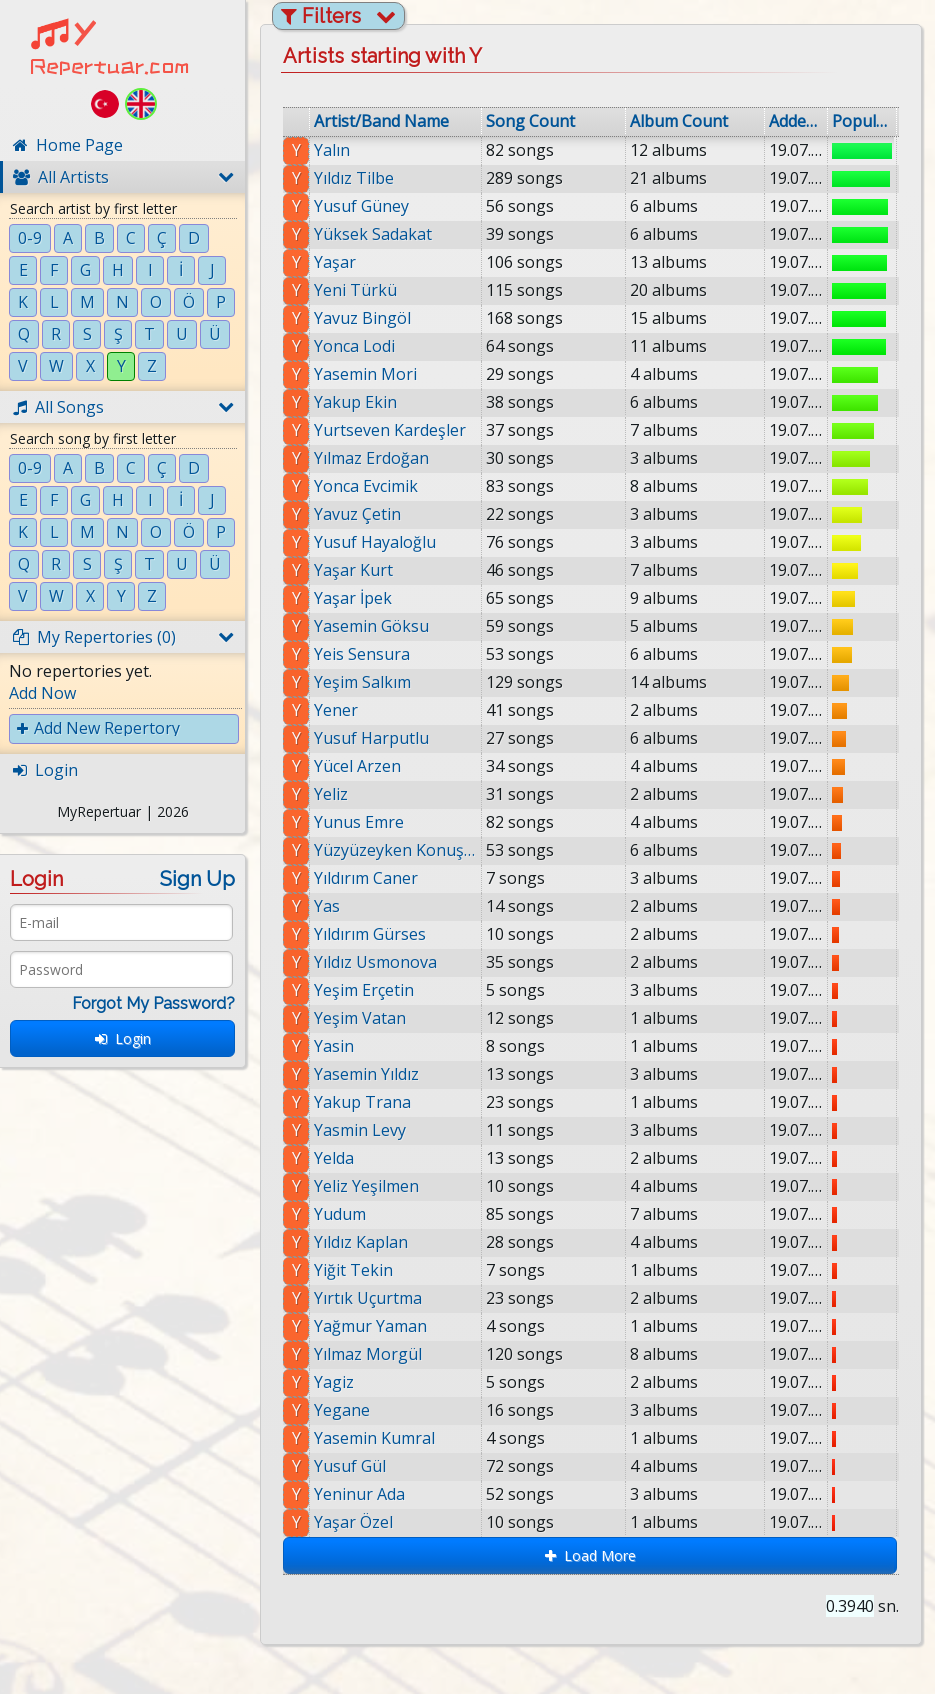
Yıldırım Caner (366, 878)
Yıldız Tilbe (354, 178)
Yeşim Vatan (360, 1018)
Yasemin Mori (365, 374)
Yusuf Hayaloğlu (375, 542)
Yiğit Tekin (353, 1270)
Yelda (334, 1158)
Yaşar (335, 262)
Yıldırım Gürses (370, 934)
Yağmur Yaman (370, 1326)
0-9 (30, 238)
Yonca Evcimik (366, 486)
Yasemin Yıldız (366, 1074)
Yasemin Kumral (374, 1438)
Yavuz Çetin (357, 514)
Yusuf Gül (350, 1466)
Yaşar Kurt (353, 570)
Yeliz (331, 794)
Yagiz (334, 1382)
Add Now (42, 693)
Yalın (332, 150)
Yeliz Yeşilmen (366, 1186)
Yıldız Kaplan (361, 1242)
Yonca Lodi (354, 346)
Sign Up (197, 879)
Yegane (342, 1410)
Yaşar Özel (353, 1522)
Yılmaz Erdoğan (371, 458)
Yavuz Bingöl (362, 318)
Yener (336, 710)
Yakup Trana (362, 1102)
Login (123, 1038)
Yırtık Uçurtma (368, 1298)
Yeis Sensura (362, 654)
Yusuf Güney (361, 206)
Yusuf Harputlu (371, 738)
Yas (327, 906)
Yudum (340, 1214)
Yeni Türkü (355, 290)
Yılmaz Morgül (368, 1354)
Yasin (334, 1046)
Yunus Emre (359, 822)
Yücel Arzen (357, 766)
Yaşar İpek (353, 598)
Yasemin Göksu (371, 626)
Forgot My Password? (153, 1003)
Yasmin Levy (360, 1130)
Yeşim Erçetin (364, 990)
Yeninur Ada (359, 1494)
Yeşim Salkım (362, 682)
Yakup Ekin (355, 402)
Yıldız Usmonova (375, 962)
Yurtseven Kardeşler (390, 430)
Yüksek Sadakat (373, 234)
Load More (590, 1555)
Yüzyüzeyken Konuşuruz (395, 850)
